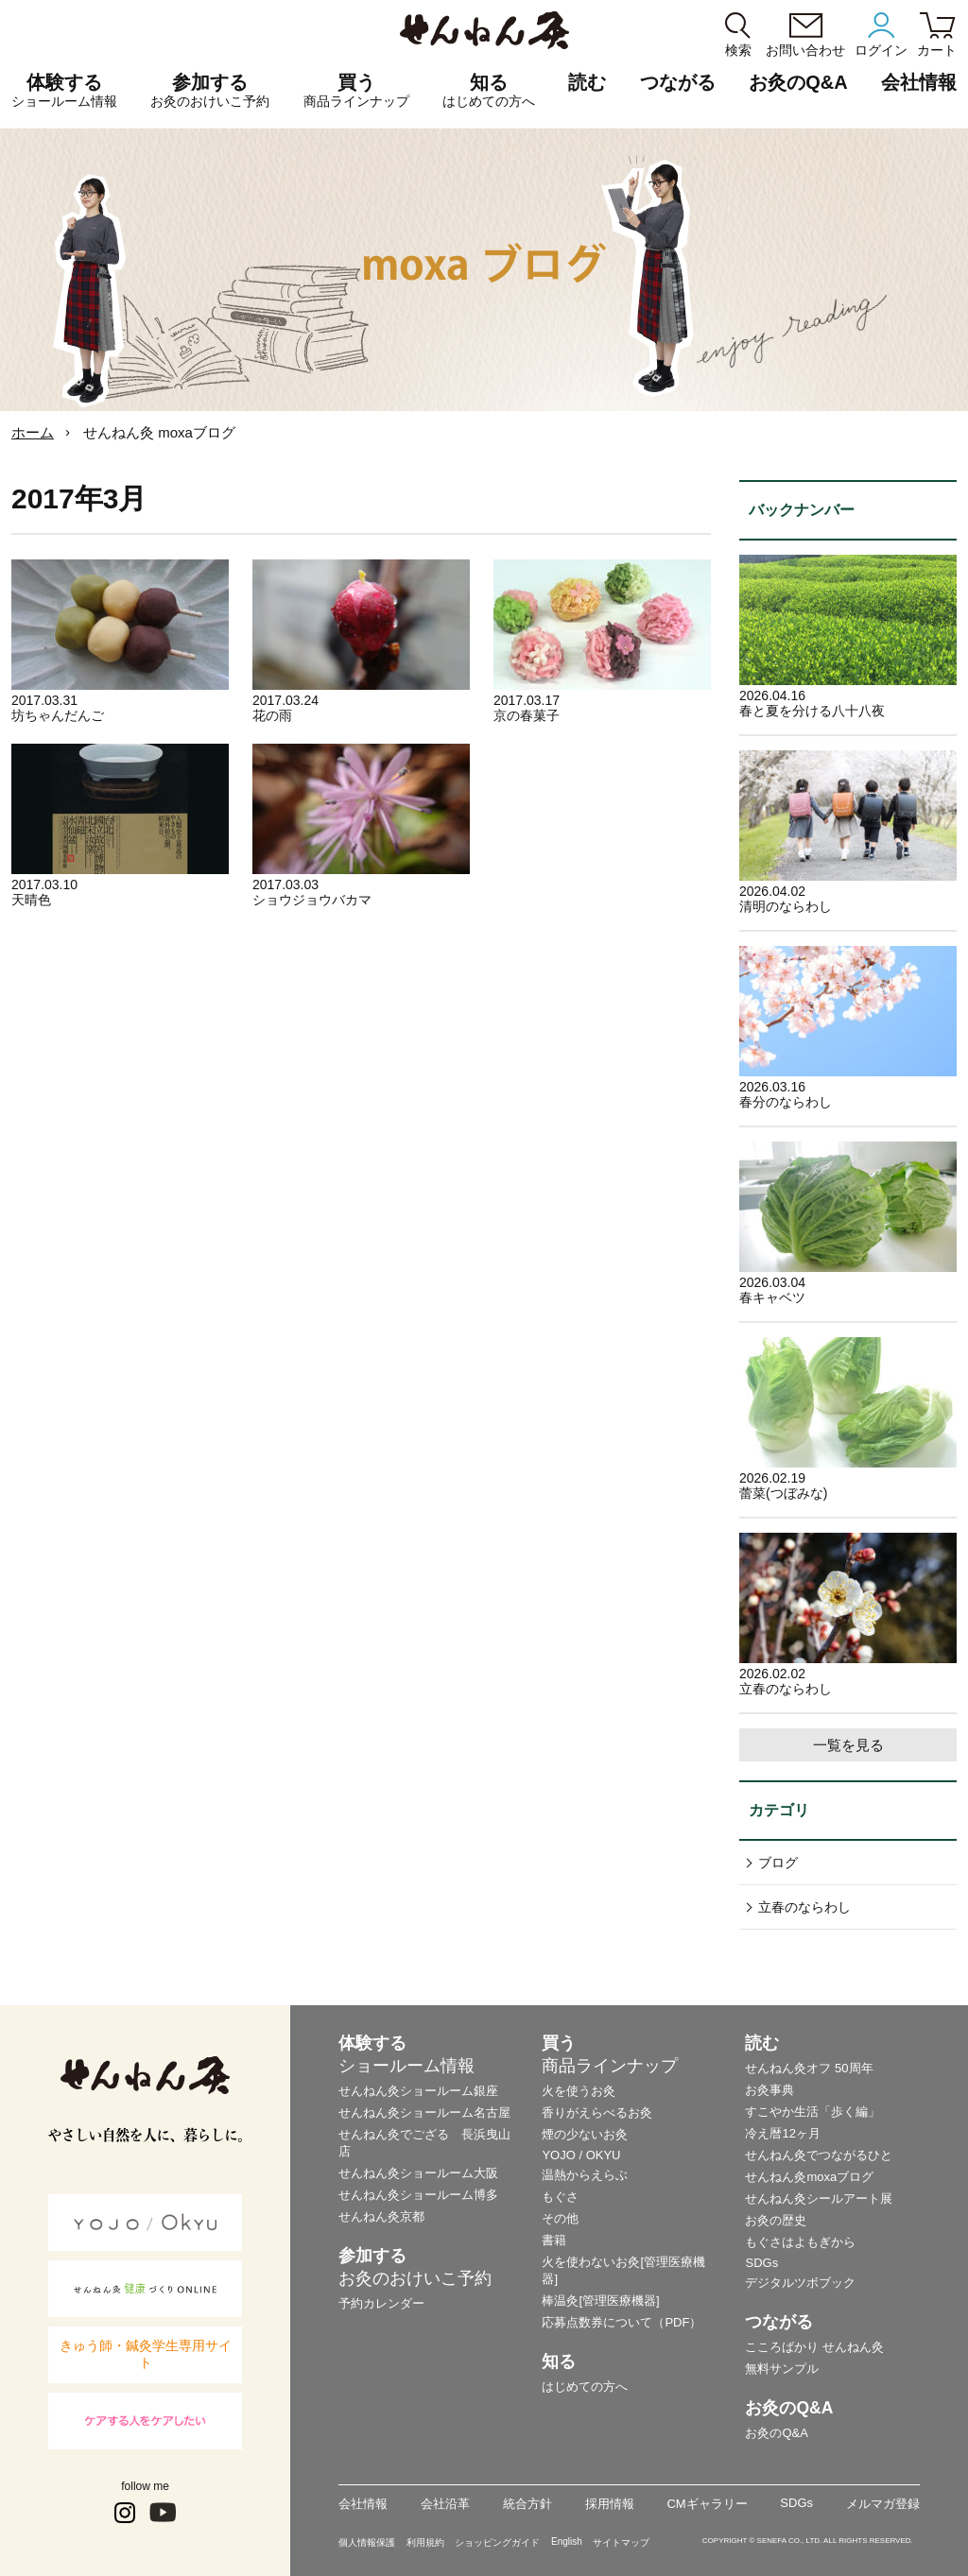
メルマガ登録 (883, 2504)
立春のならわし (804, 1907)
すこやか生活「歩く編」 (812, 2111)
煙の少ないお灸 (585, 2134)
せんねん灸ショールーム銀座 (418, 2091)
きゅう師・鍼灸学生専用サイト (146, 2354)
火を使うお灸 (578, 2091)
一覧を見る (848, 1745)
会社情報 (363, 2504)
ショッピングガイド (497, 2542)
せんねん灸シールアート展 (818, 2198)
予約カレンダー (381, 2303)
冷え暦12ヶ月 (782, 2133)
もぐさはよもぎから (800, 2242)
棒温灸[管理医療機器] (600, 2300)
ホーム (32, 432)
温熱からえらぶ (585, 2175)
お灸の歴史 (775, 2220)
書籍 (554, 2240)
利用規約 (425, 2542)
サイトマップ (621, 2542)
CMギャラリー (706, 2504)
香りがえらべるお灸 (597, 2112)
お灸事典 (769, 2090)
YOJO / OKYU (581, 2155)
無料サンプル (782, 2368)
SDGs (761, 2263)
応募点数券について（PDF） (621, 2322)
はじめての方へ (585, 2386)
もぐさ (560, 2197)
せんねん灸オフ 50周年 (809, 2068)
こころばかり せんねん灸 (814, 2347)
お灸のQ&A (798, 82)
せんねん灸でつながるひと (818, 2155)
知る (488, 91)
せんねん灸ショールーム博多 (418, 2195)
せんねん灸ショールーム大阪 (418, 2173)
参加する (209, 91)
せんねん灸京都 (381, 2216)
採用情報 (609, 2504)
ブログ (778, 1862)
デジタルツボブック (800, 2282)
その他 (560, 2218)
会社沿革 (445, 2504)
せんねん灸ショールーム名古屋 (424, 2112)
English (566, 2541)
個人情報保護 (366, 2542)
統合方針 (527, 2504)
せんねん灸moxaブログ (809, 2177)
